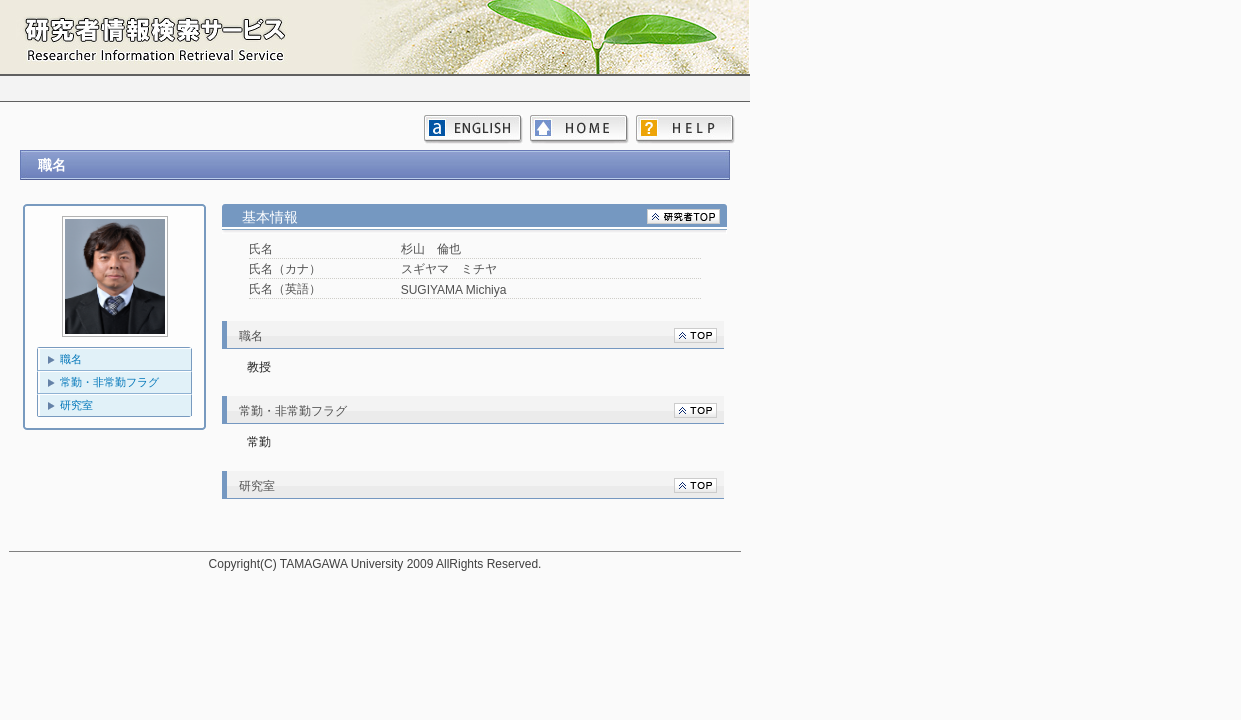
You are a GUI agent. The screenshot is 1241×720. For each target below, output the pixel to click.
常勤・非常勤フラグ (109, 382)
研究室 (76, 405)
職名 (71, 359)
